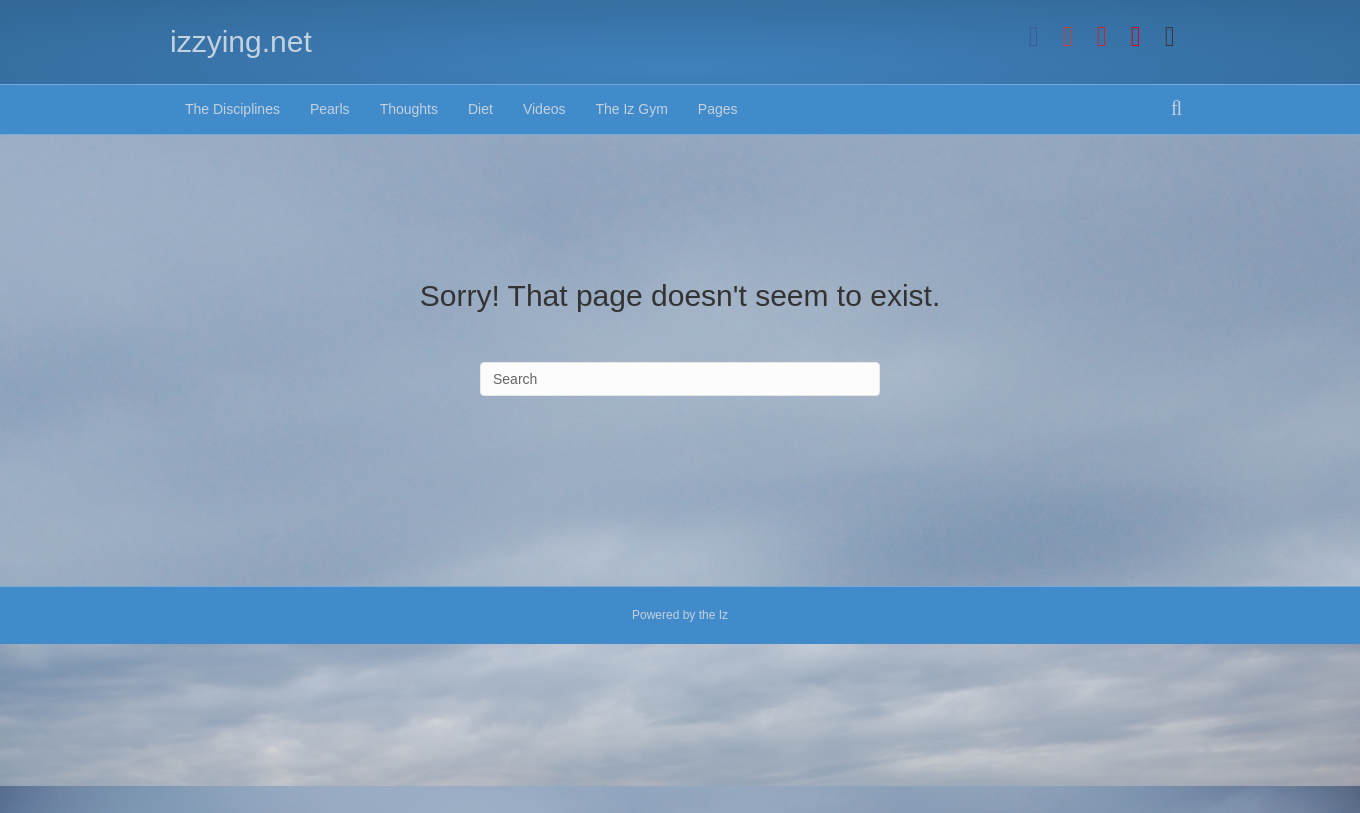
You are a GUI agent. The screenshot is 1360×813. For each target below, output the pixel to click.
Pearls (330, 109)
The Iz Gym (631, 109)
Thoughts (409, 109)
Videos (544, 109)
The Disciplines (232, 109)
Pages (718, 109)
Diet (480, 109)
